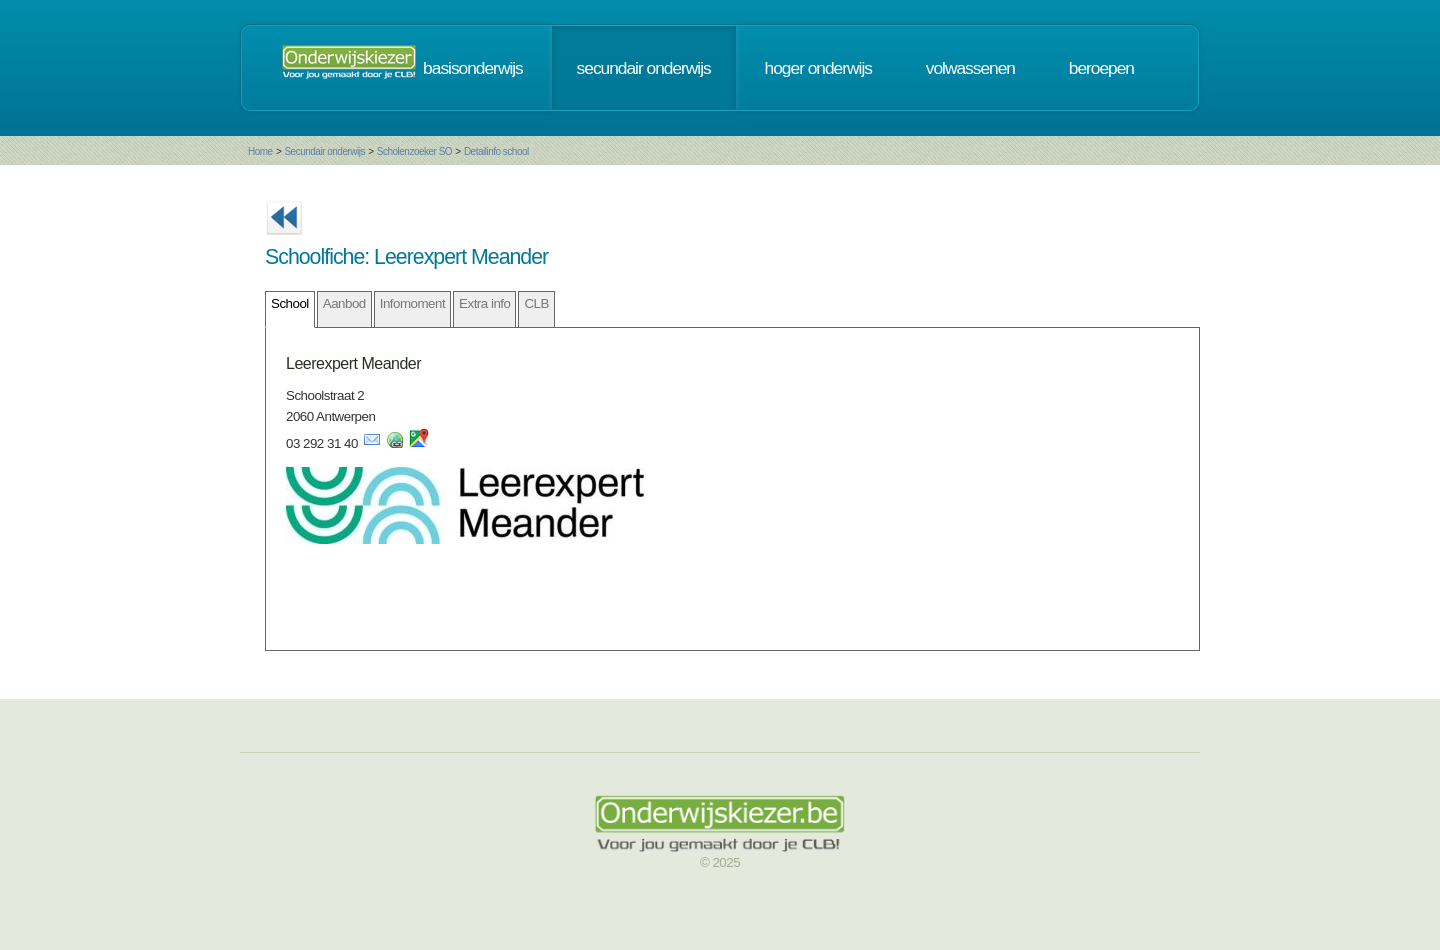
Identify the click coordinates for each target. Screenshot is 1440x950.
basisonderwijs (473, 68)
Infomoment (412, 303)
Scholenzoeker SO (414, 151)
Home (260, 151)
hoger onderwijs (818, 68)
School (290, 303)
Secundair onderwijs (324, 151)
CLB (536, 303)
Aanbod (344, 303)
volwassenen (970, 68)
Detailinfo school (496, 151)
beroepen (1101, 68)
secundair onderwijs (644, 68)
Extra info (484, 303)
